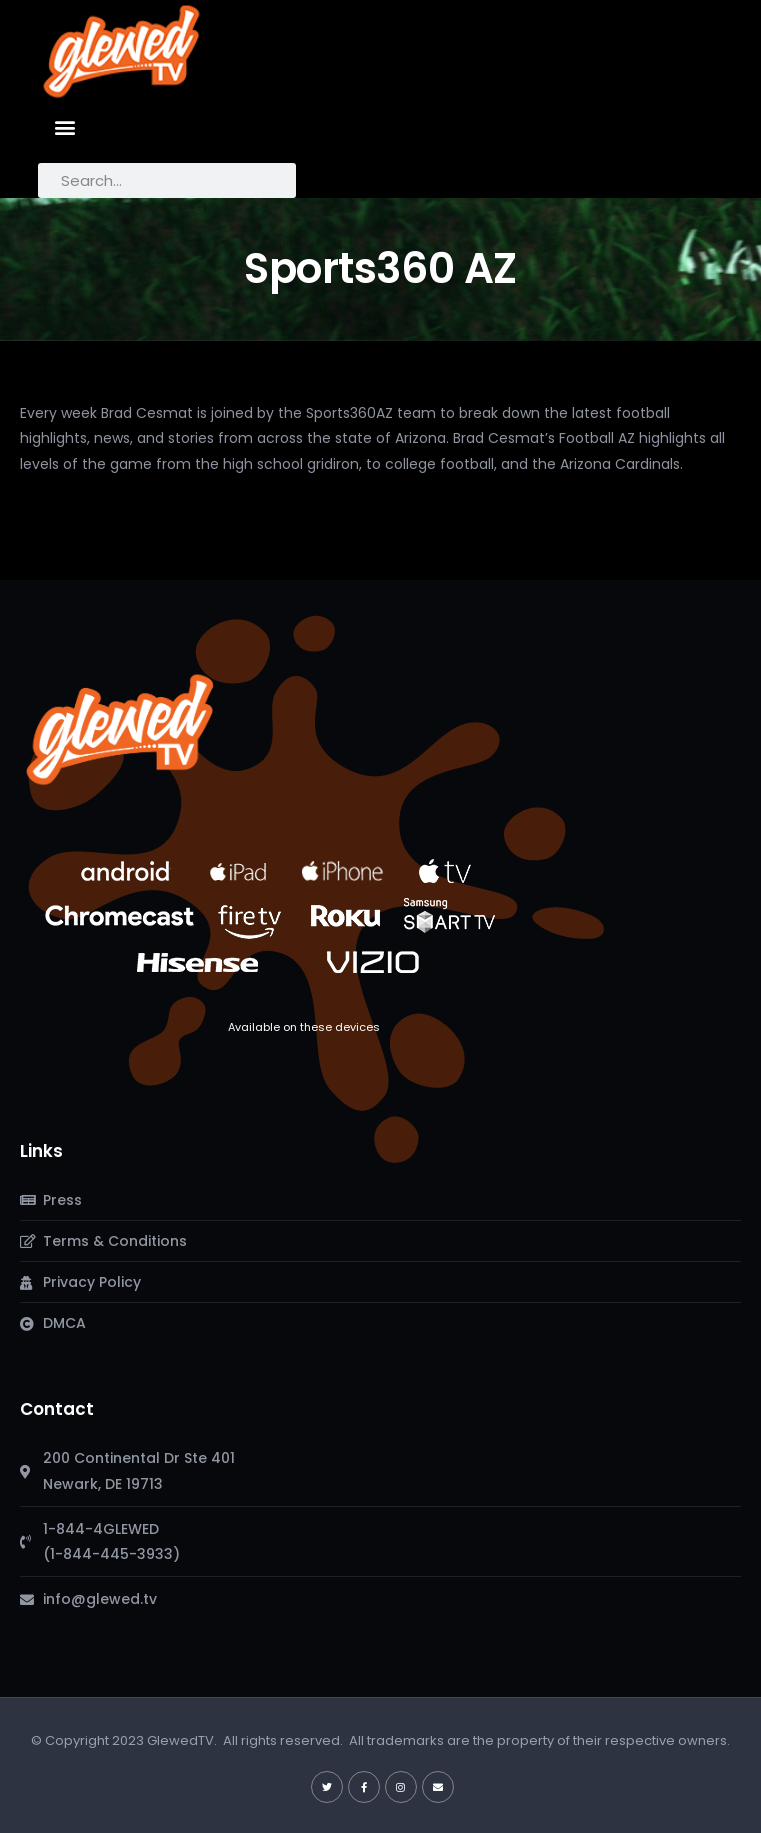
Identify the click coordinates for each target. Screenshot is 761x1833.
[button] (64, 126)
